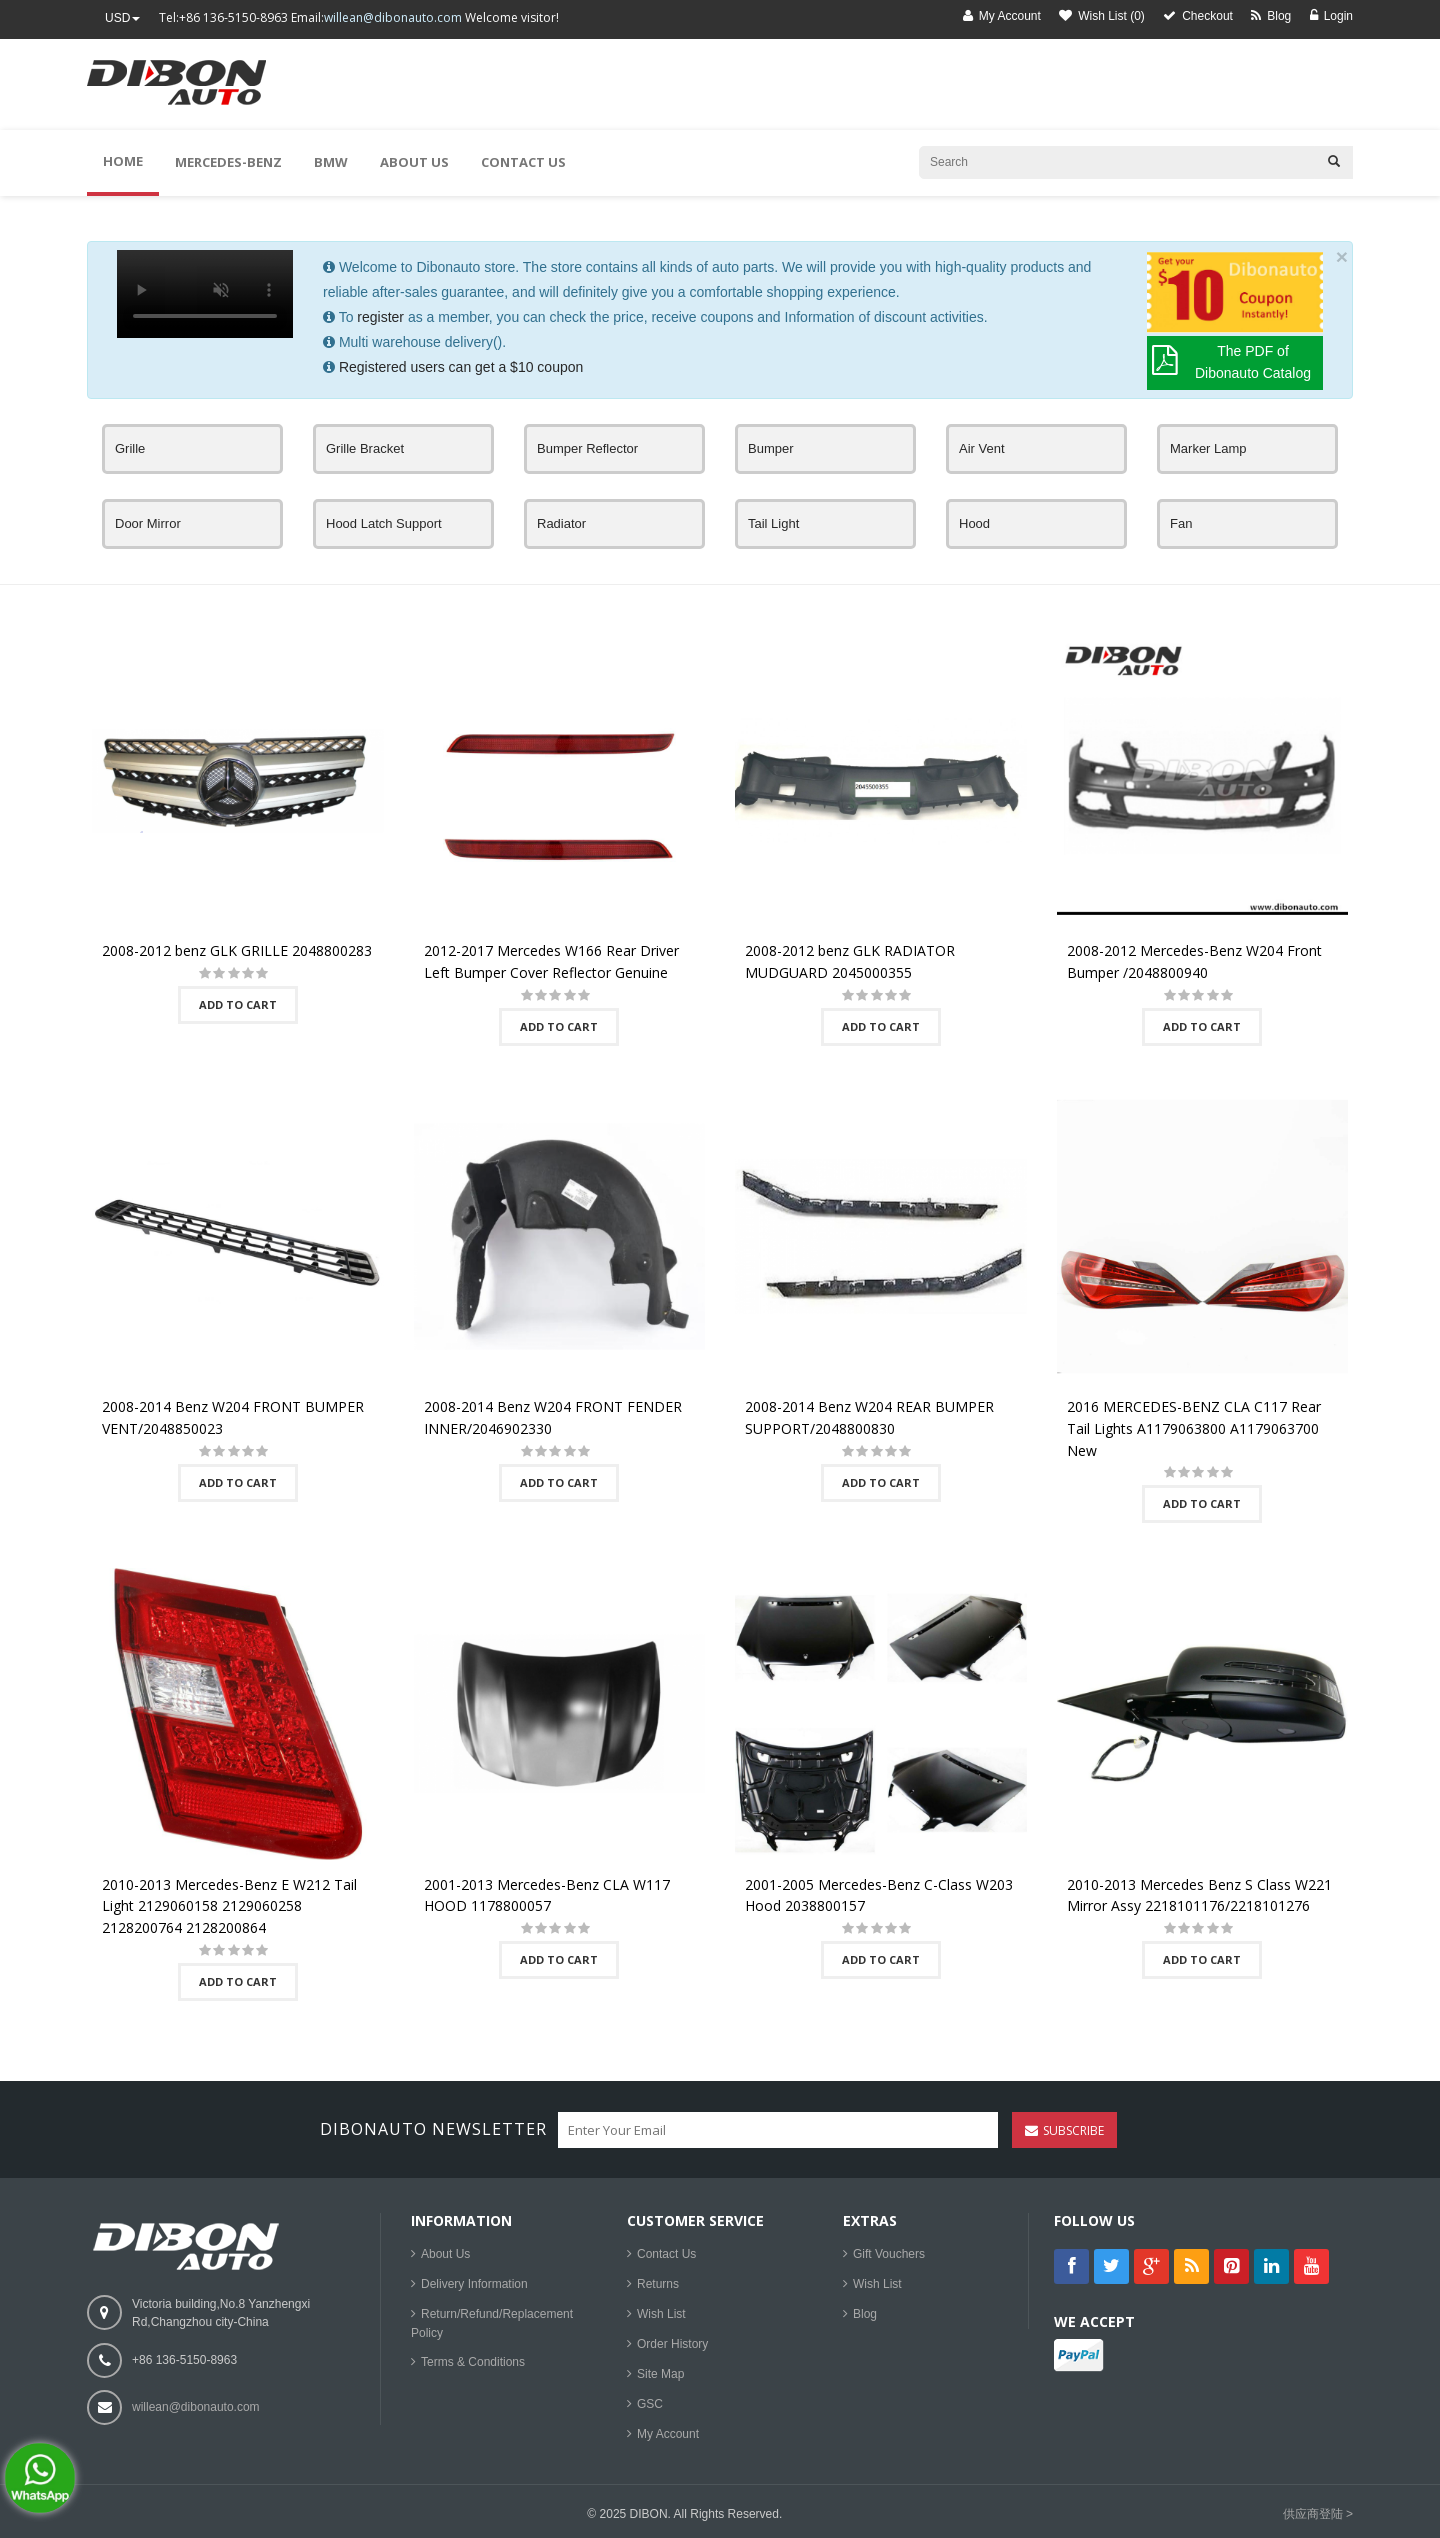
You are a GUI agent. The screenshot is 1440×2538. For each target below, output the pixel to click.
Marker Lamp (1208, 448)
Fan (1181, 523)
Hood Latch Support (384, 523)
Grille (130, 448)
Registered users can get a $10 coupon (461, 367)
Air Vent (982, 448)
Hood (974, 523)
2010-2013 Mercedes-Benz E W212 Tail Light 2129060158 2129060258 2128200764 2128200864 (229, 1906)
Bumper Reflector (587, 448)
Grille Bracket (365, 448)
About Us (445, 2254)
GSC (650, 2404)
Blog (865, 2314)
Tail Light (773, 523)
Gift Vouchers (889, 2254)
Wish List (661, 2314)
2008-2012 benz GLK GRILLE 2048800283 (237, 950)
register (380, 317)
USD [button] (122, 18)
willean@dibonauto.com (393, 17)
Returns (658, 2284)
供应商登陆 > (1318, 2514)
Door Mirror (148, 523)
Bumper (771, 448)
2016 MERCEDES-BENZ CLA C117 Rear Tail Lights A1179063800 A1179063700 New (1194, 1428)
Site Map (660, 2374)
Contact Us (666, 2254)
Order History (672, 2344)
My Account (668, 2434)
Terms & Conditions (473, 2362)
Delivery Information (474, 2284)
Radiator (561, 523)
